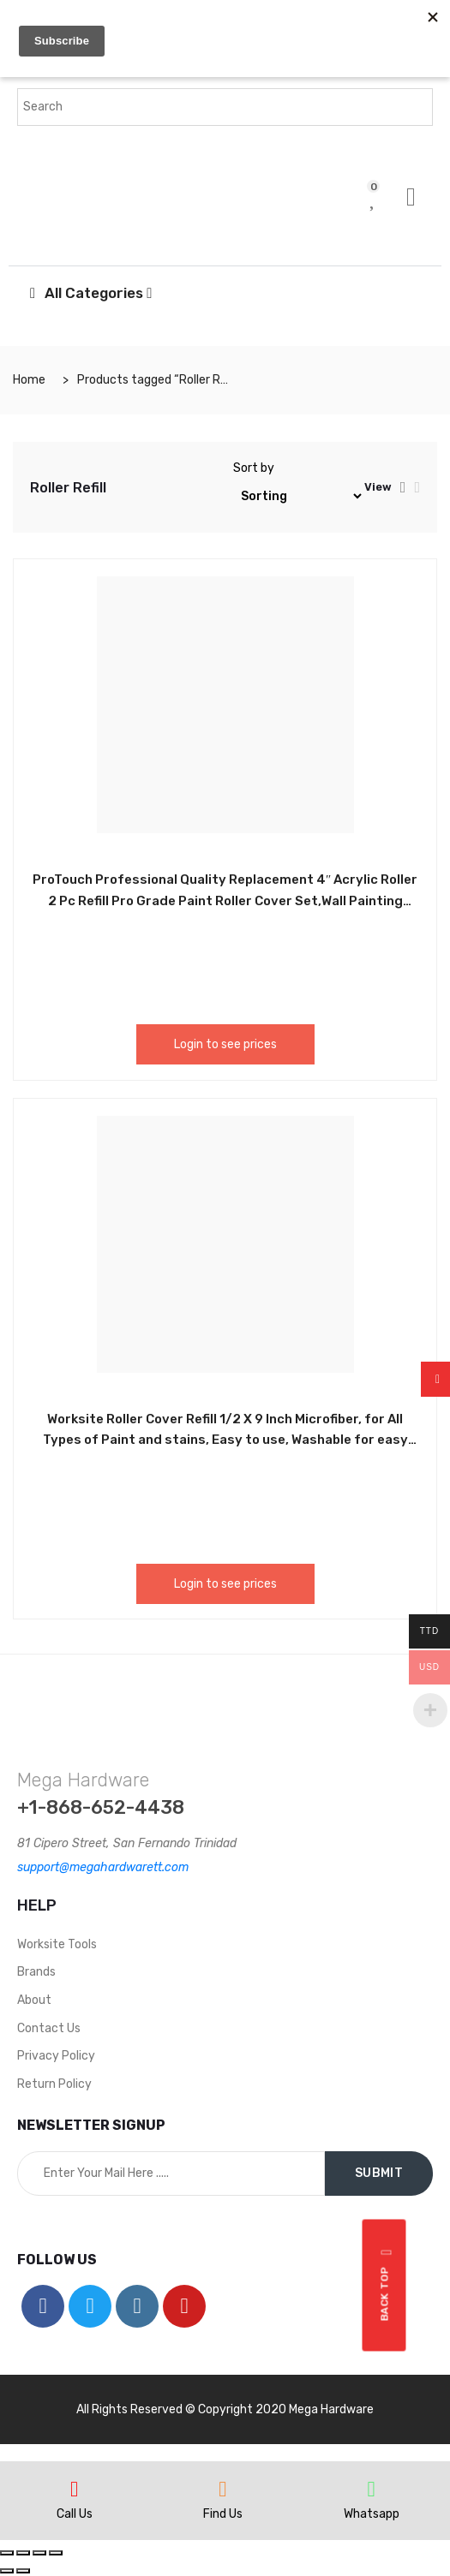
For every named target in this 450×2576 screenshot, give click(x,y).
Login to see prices (225, 1044)
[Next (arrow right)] (23, 2570)
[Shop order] (298, 496)
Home (29, 380)
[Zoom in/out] (56, 2552)
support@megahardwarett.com (103, 1867)
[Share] (23, 2552)
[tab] (403, 487)
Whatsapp (371, 2514)
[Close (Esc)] (7, 2552)
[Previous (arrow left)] (7, 2570)
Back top (387, 2285)
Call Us (75, 2514)
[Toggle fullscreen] (39, 2552)
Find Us (223, 2514)
